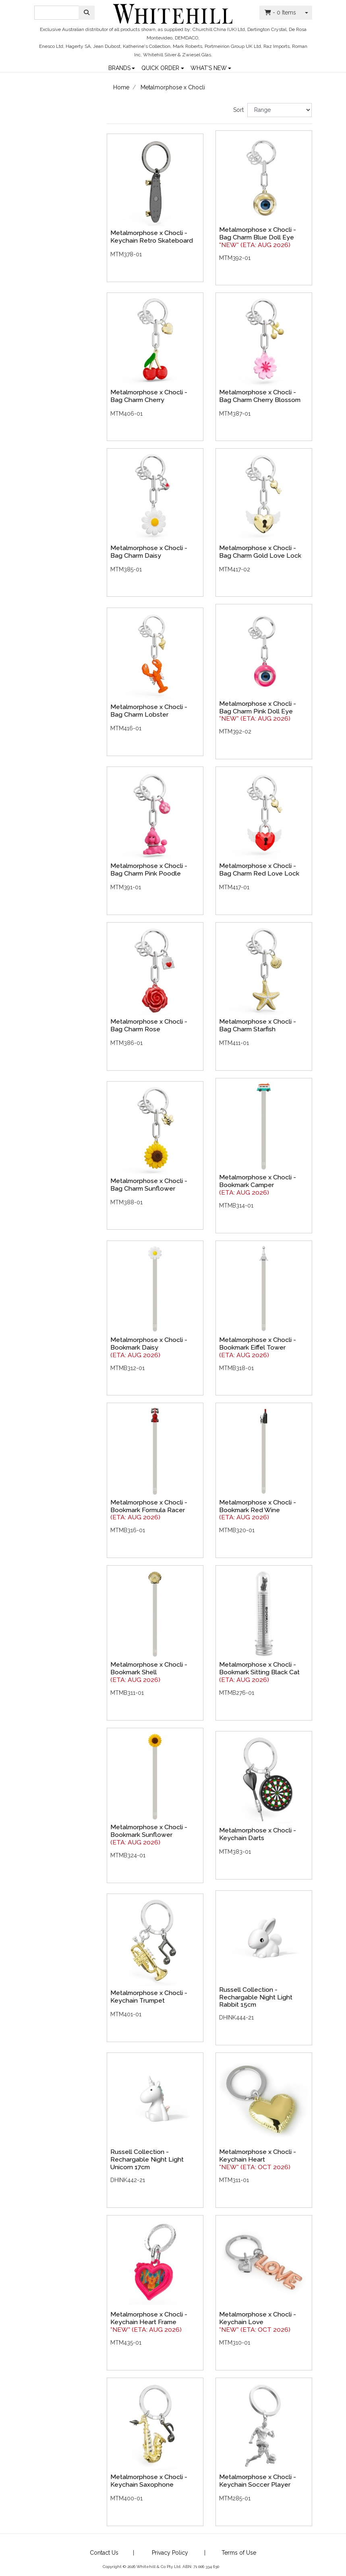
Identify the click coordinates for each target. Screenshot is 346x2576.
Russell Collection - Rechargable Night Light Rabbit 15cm (255, 1997)
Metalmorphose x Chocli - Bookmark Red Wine (257, 1506)
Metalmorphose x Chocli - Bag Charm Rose (148, 1025)
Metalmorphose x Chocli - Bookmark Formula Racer (148, 1506)
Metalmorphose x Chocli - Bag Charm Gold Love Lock (260, 551)
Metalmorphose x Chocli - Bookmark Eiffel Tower (257, 1343)
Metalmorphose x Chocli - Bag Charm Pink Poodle (148, 869)
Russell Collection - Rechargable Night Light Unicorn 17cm (147, 2159)
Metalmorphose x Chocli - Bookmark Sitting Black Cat (259, 1668)
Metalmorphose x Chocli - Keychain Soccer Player (257, 2480)
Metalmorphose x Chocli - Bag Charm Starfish (257, 1025)
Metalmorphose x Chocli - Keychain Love (257, 2318)
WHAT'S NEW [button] (209, 67)
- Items (280, 12)
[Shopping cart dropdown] (306, 13)
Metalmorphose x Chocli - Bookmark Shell (148, 1668)
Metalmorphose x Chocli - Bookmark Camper (257, 1181)
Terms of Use (239, 2552)
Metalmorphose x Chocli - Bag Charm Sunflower (148, 1184)
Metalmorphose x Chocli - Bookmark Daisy (148, 1343)
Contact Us (104, 2552)
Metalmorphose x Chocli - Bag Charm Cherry (148, 396)
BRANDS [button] (119, 67)
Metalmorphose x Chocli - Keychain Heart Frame (148, 2318)
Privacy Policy (170, 2552)
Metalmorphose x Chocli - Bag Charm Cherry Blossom (259, 396)
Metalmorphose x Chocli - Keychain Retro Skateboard (151, 236)
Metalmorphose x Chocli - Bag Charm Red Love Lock (259, 869)
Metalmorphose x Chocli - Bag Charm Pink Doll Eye (257, 707)
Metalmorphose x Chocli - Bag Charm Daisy (148, 551)
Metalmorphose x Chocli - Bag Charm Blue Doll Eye (257, 233)
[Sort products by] (279, 110)
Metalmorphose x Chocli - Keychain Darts (257, 1834)
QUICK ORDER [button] (160, 67)
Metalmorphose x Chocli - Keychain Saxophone (148, 2480)
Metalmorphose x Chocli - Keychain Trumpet (148, 1996)
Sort (238, 110)
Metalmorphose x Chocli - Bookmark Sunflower (148, 1830)
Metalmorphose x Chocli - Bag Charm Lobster (148, 710)
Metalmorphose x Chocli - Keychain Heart (257, 2155)
